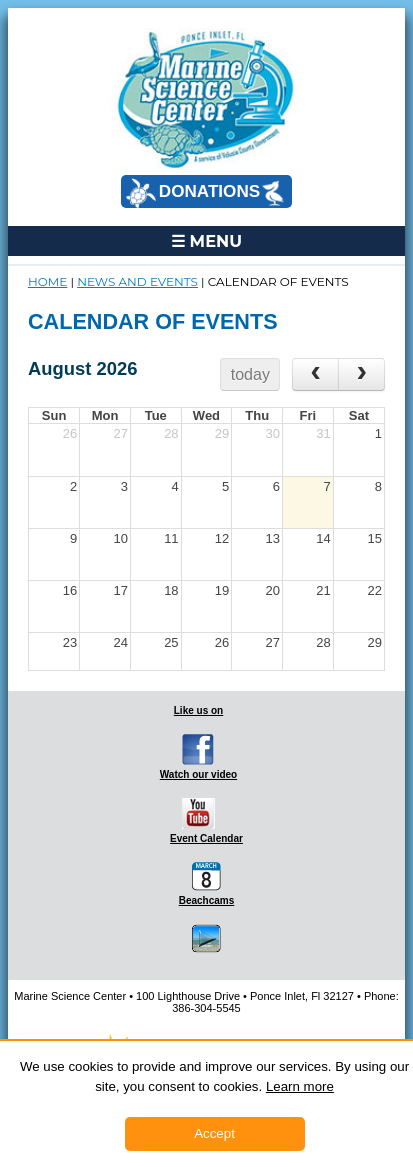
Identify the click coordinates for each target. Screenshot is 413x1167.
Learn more (300, 1086)
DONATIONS (205, 193)
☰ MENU (206, 241)
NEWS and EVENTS (137, 281)
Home (47, 281)
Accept (214, 1133)
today (250, 374)
